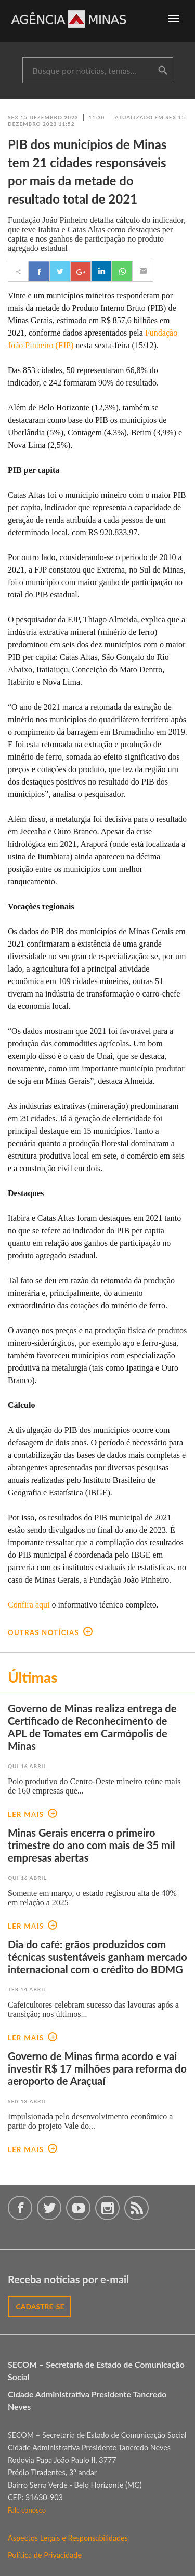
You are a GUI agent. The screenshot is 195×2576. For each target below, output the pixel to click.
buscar (163, 70)
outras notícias (50, 1632)
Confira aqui (28, 1604)
